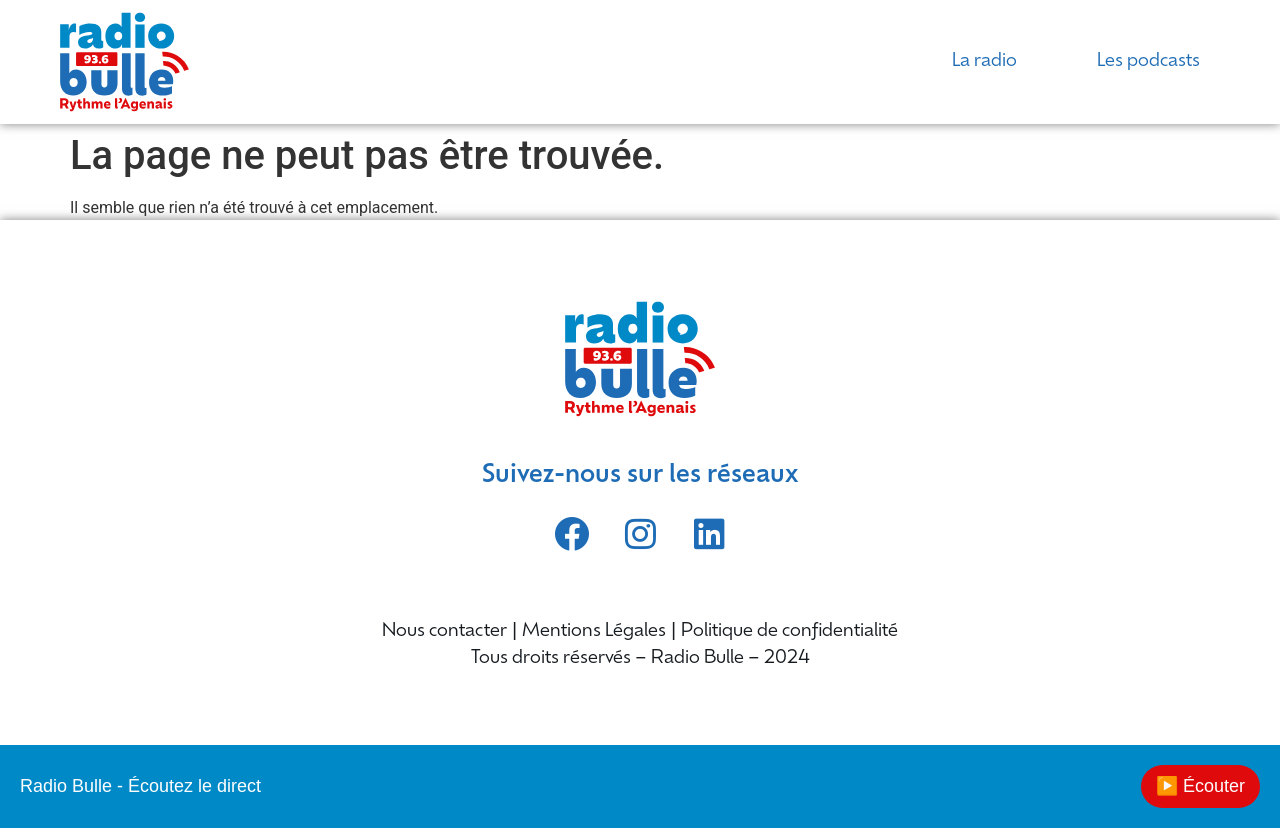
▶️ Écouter (1200, 786)
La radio (984, 61)
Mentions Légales (594, 631)
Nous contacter (444, 631)
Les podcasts (1148, 61)
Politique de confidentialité (789, 631)
